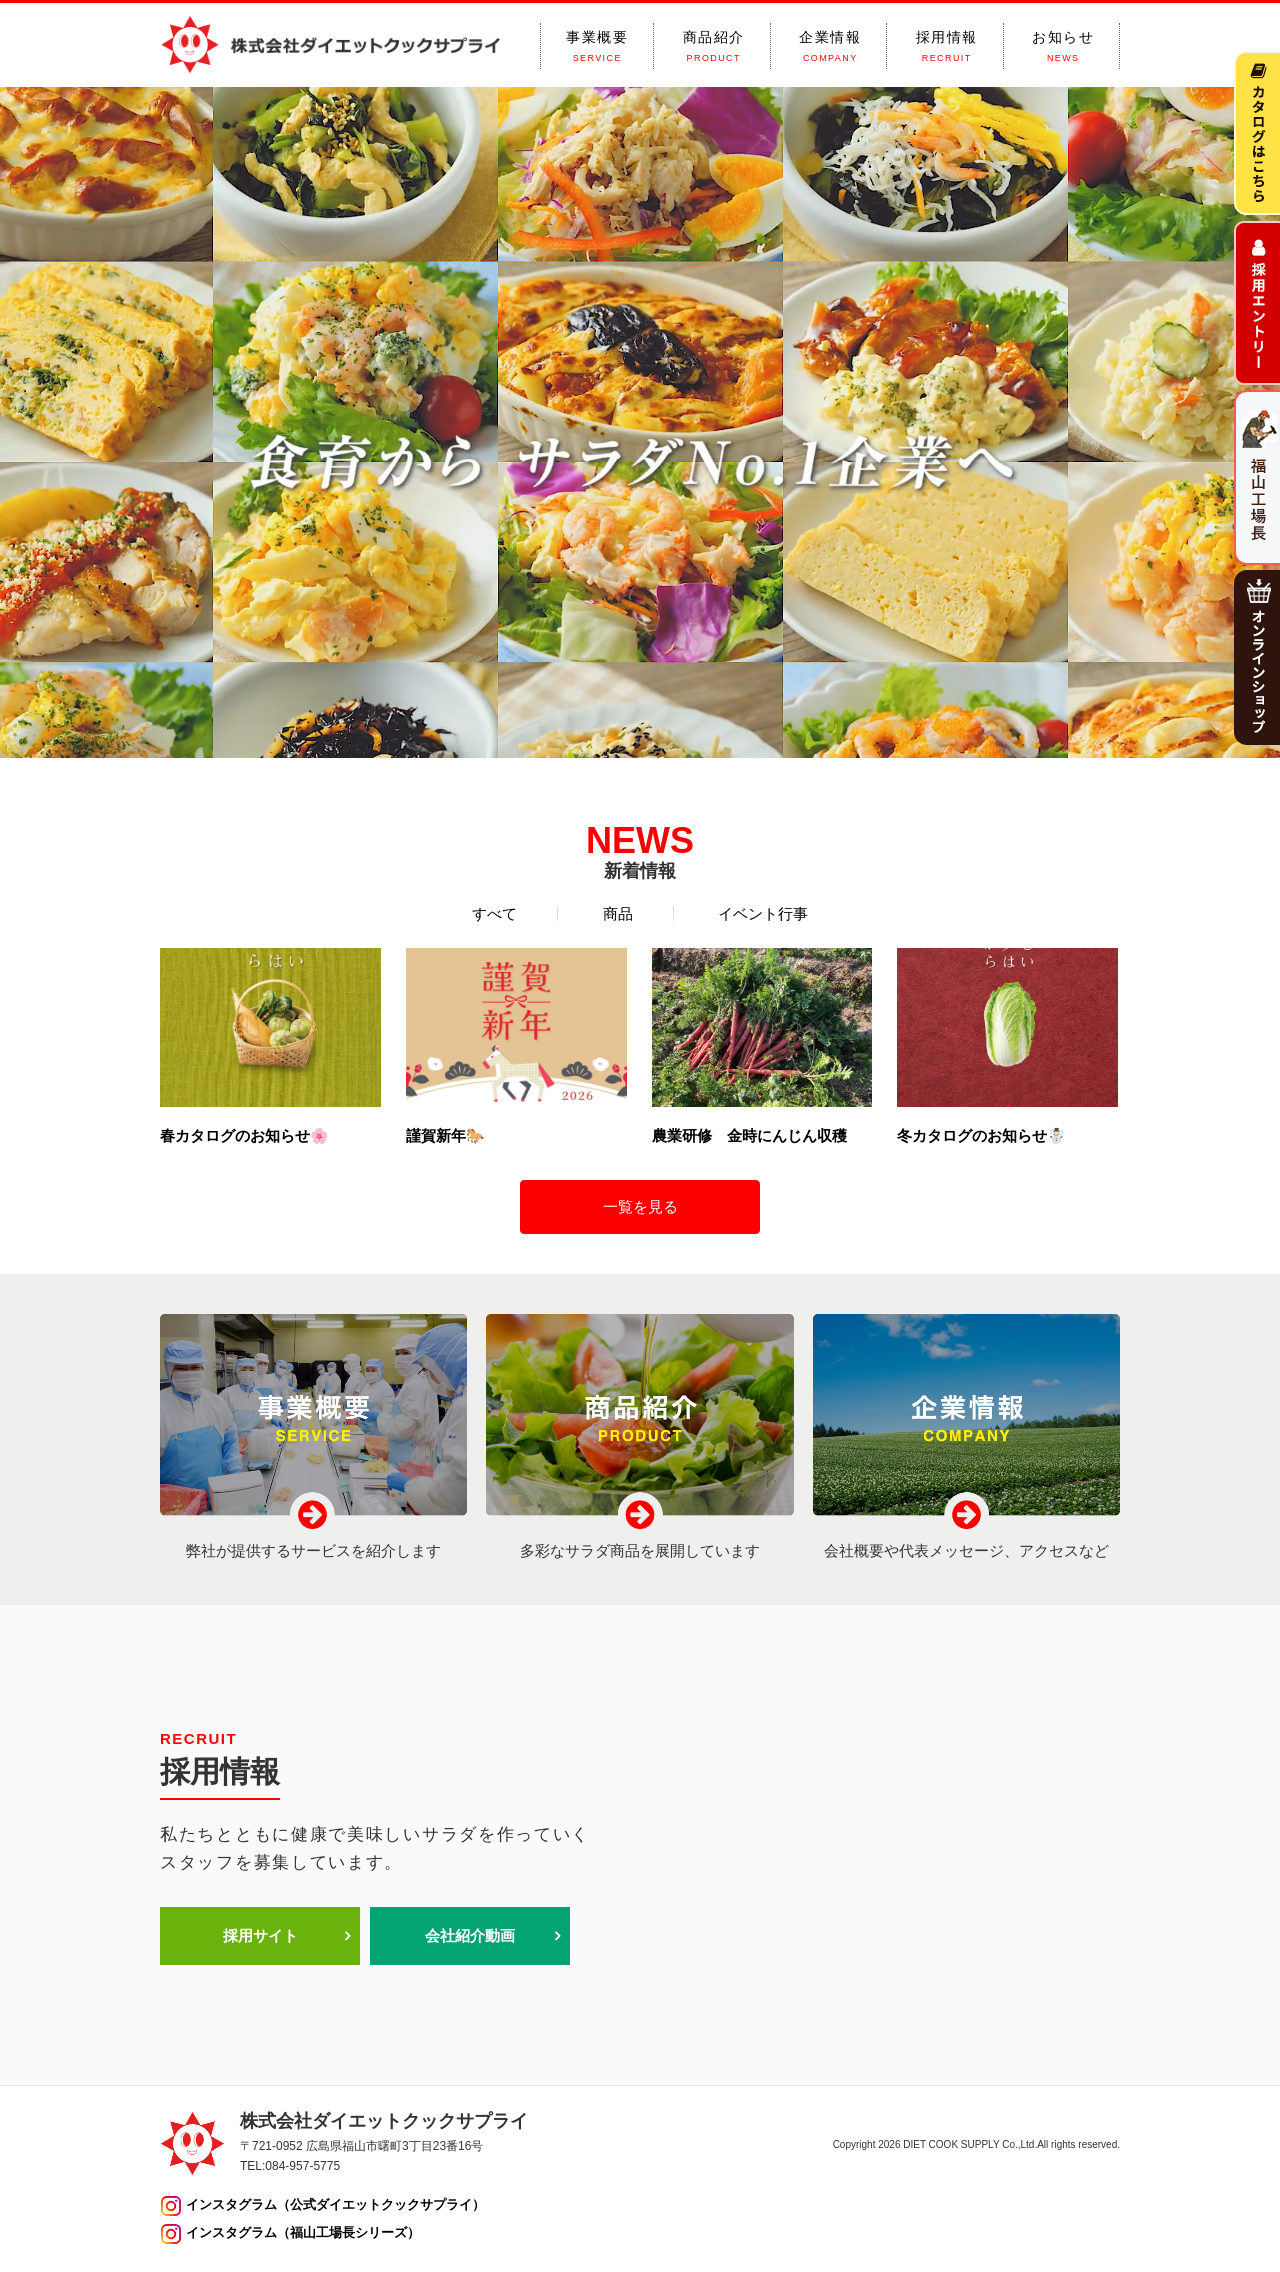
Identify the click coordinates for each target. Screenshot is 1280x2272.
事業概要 (597, 46)
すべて (494, 913)
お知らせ (1063, 46)
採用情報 (947, 46)
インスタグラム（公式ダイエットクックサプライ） (335, 2204)
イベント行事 (763, 913)
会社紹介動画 (470, 1935)
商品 (618, 913)
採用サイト (260, 1935)
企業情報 (830, 46)
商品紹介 (714, 46)
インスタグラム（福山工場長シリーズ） (303, 2232)
